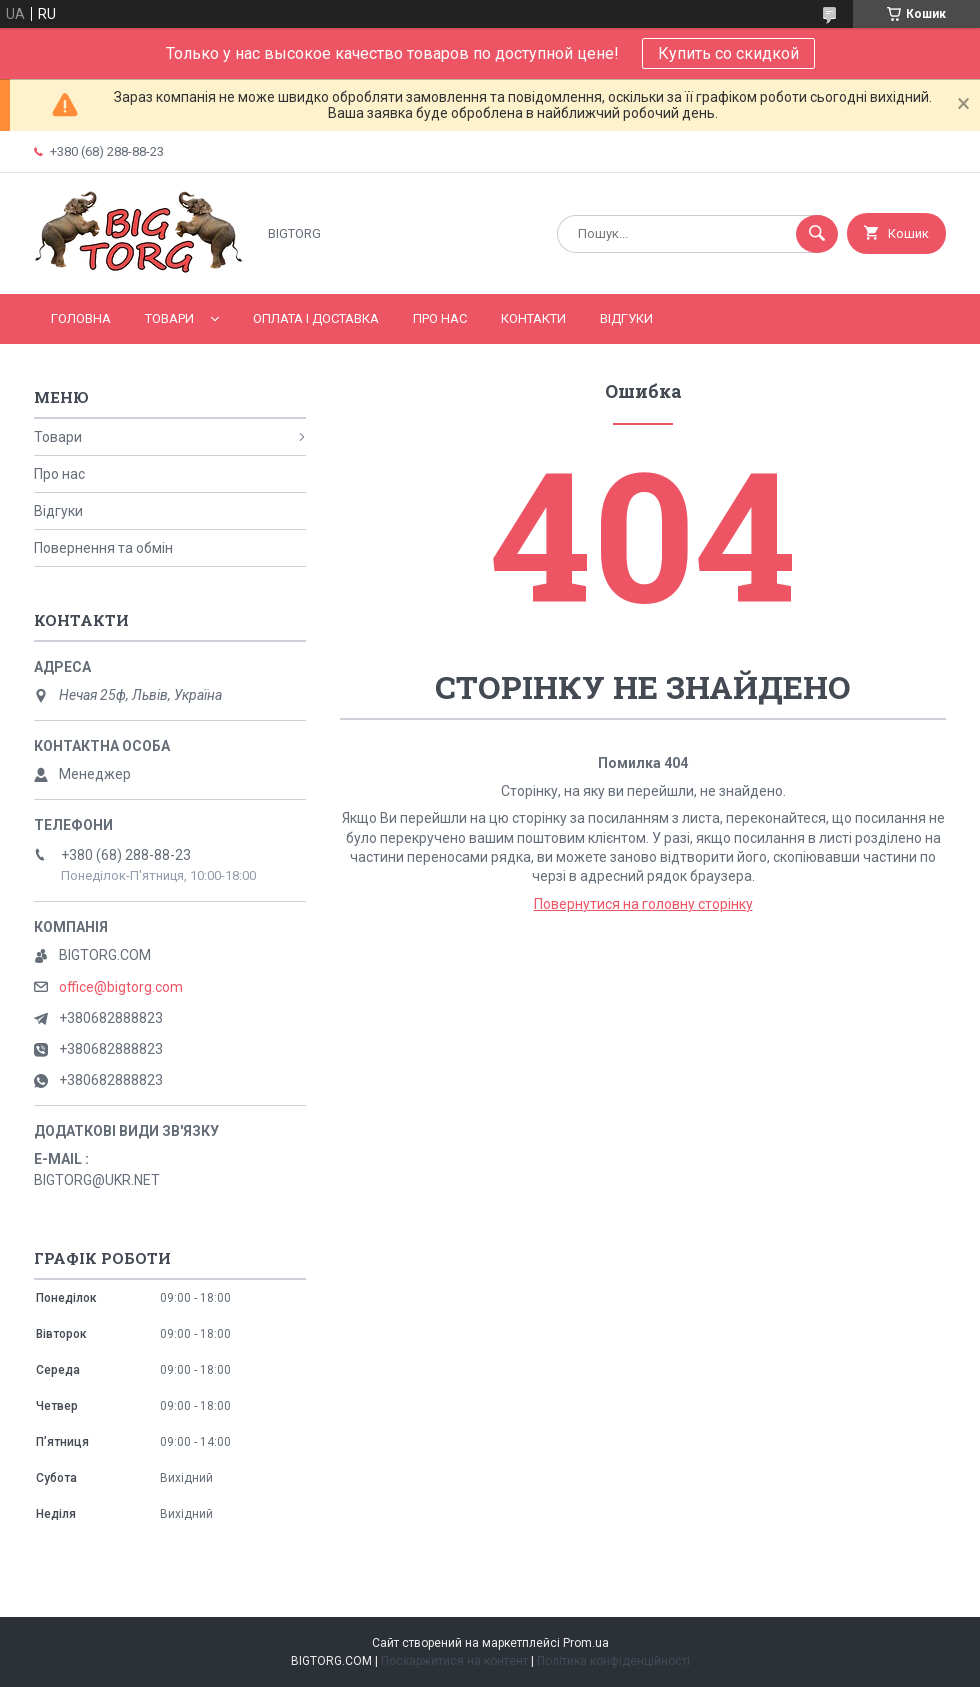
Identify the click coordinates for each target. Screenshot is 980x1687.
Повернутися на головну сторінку (643, 904)
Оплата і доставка (316, 318)
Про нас (440, 318)
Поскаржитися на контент (454, 1661)
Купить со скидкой (728, 53)
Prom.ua (586, 1643)
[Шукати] (817, 234)
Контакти (533, 318)
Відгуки (626, 318)
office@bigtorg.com (121, 987)
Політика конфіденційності (613, 1661)
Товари (169, 318)
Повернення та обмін (103, 548)
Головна (81, 318)
